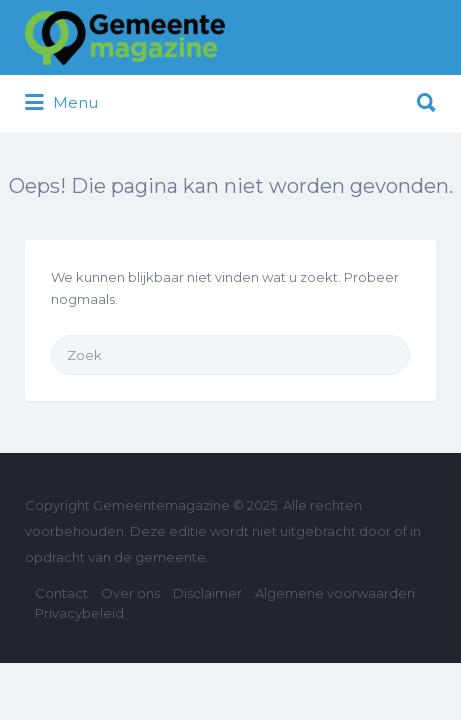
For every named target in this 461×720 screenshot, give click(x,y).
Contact (61, 593)
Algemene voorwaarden (335, 593)
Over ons (130, 593)
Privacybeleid (79, 613)
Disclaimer (207, 593)
